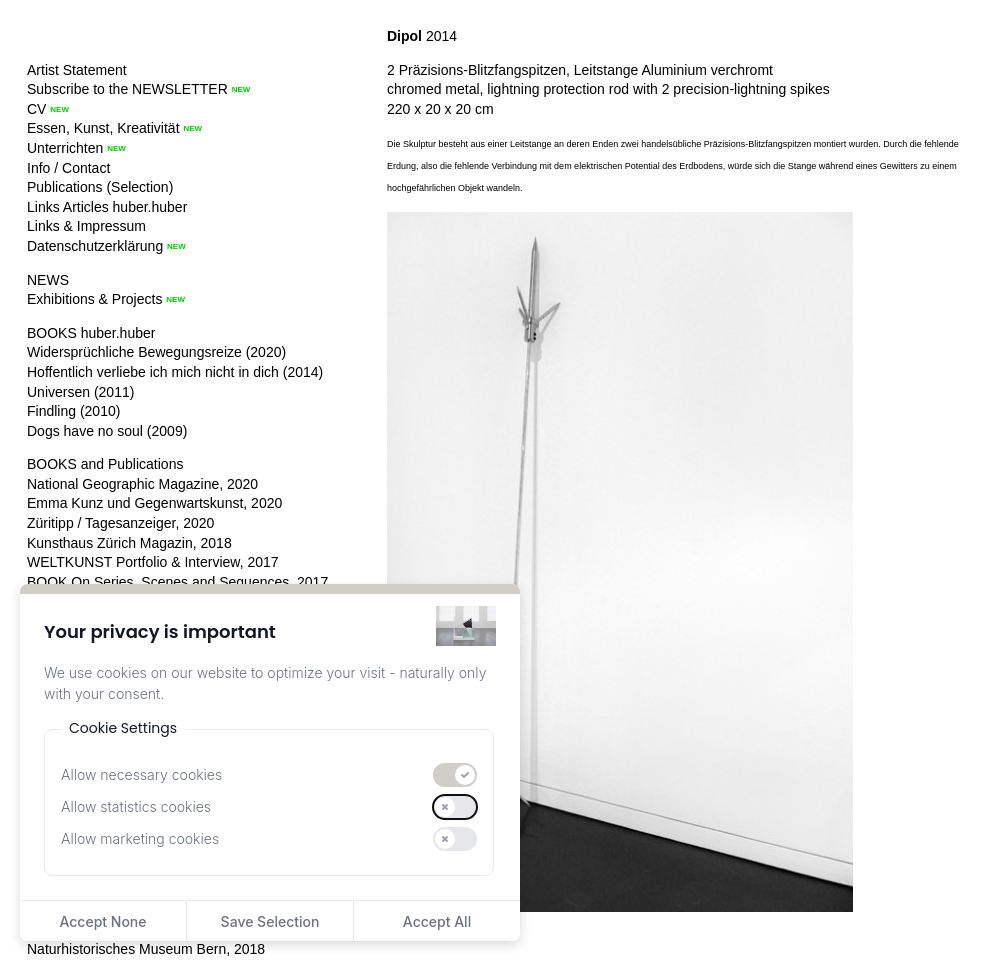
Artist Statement (77, 70)
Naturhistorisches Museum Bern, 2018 (146, 949)
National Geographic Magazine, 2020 (142, 484)
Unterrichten (65, 148)
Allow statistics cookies (136, 806)
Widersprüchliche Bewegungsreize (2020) (156, 352)
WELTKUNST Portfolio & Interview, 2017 (153, 562)
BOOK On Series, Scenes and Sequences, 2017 (177, 582)
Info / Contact (68, 168)
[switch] (455, 775)
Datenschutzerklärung (95, 246)
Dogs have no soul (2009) (107, 431)
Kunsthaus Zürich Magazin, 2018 (129, 543)
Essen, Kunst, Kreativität (103, 128)
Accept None (102, 921)
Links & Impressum (86, 226)
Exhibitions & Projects (94, 299)
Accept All (437, 921)
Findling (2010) (73, 411)
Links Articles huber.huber (107, 207)
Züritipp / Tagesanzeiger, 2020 (120, 523)
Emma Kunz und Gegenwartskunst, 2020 (154, 503)
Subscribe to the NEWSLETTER (127, 89)
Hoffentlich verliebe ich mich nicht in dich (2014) (175, 372)
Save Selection (270, 921)
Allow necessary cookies (141, 774)
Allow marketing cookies (140, 838)
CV (36, 109)
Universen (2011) (80, 392)
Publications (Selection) (100, 187)
